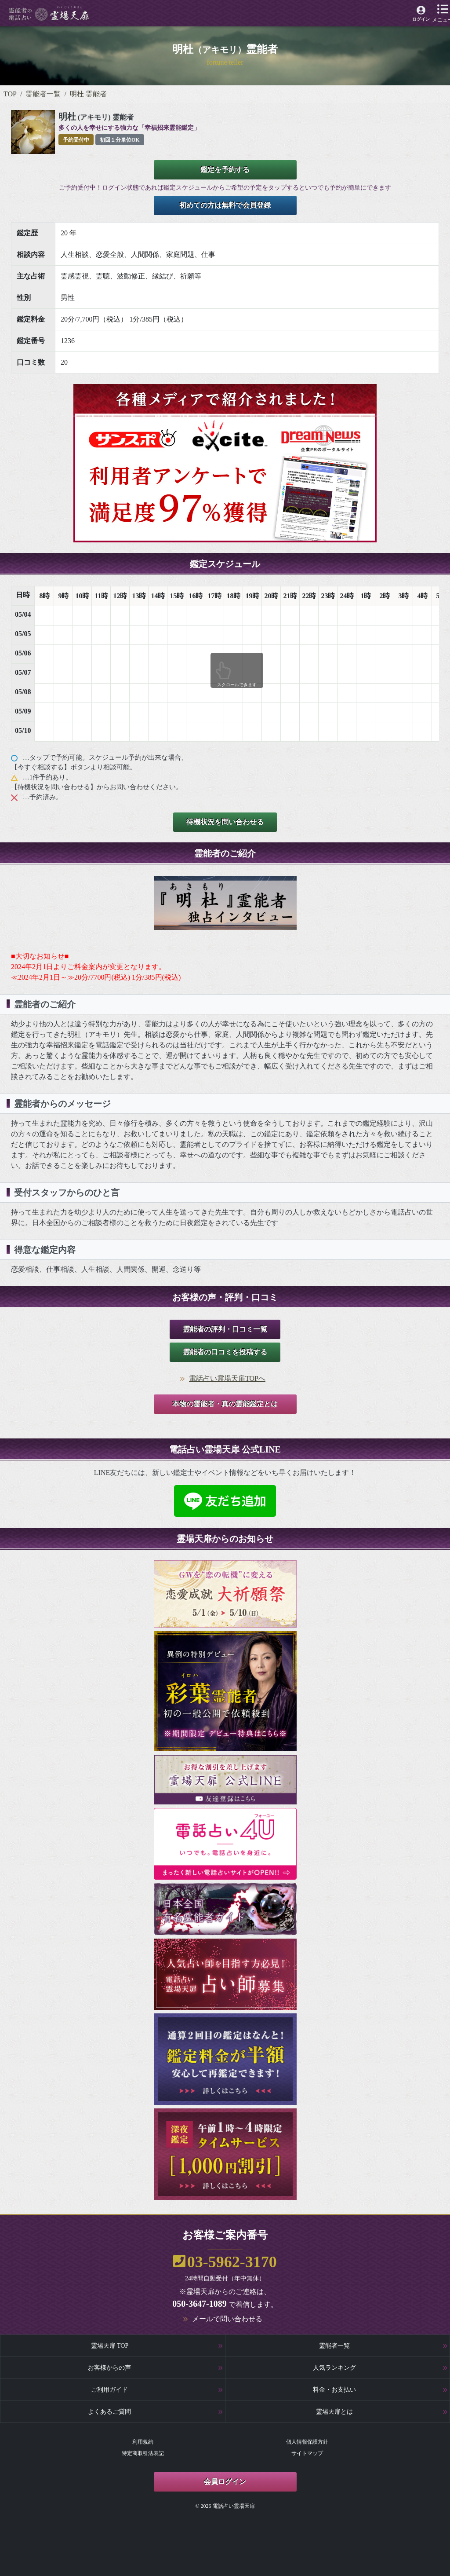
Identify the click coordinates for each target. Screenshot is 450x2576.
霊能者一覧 (43, 94)
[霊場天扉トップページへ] (49, 13)
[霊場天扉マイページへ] (421, 15)
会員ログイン (225, 2481)
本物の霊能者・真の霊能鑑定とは (225, 1404)
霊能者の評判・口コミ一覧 (225, 1329)
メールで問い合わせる (227, 2319)
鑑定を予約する (225, 169)
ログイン (421, 19)
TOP (10, 94)
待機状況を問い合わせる (225, 822)
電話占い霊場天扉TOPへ (227, 1378)
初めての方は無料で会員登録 (225, 205)
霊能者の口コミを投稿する (225, 1352)
